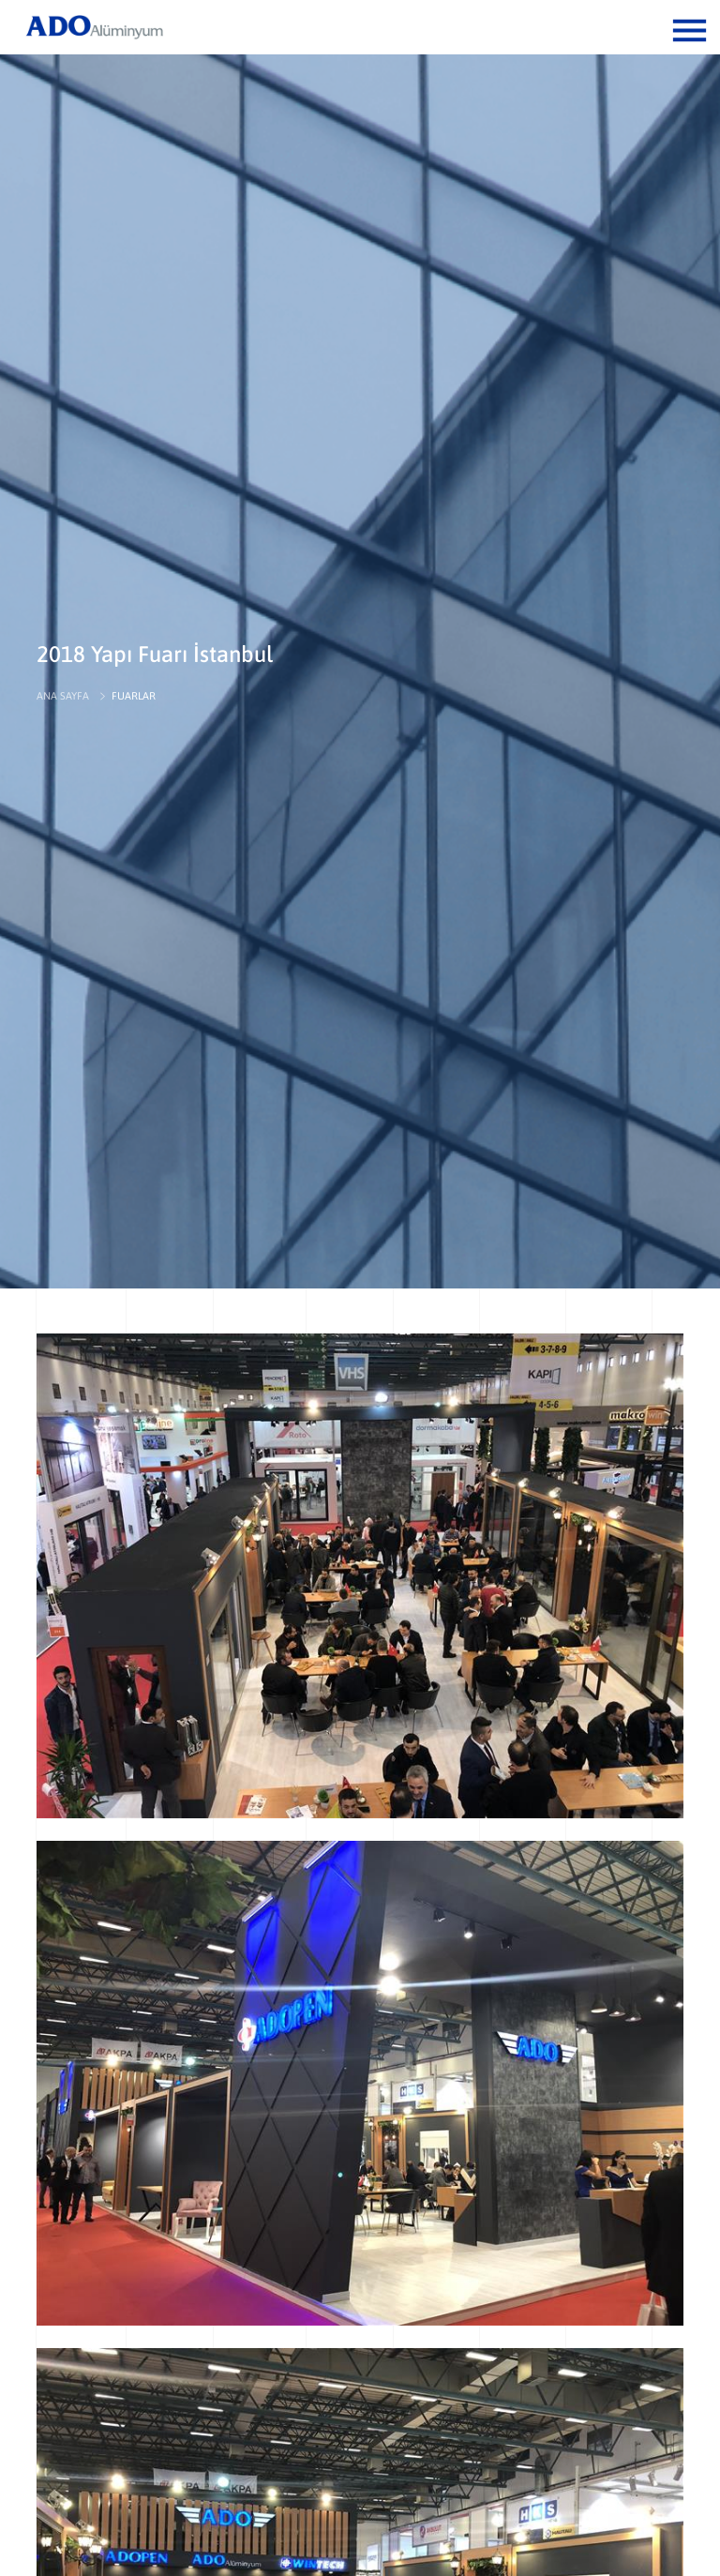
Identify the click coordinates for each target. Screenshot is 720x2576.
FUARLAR (134, 695)
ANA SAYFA (63, 695)
